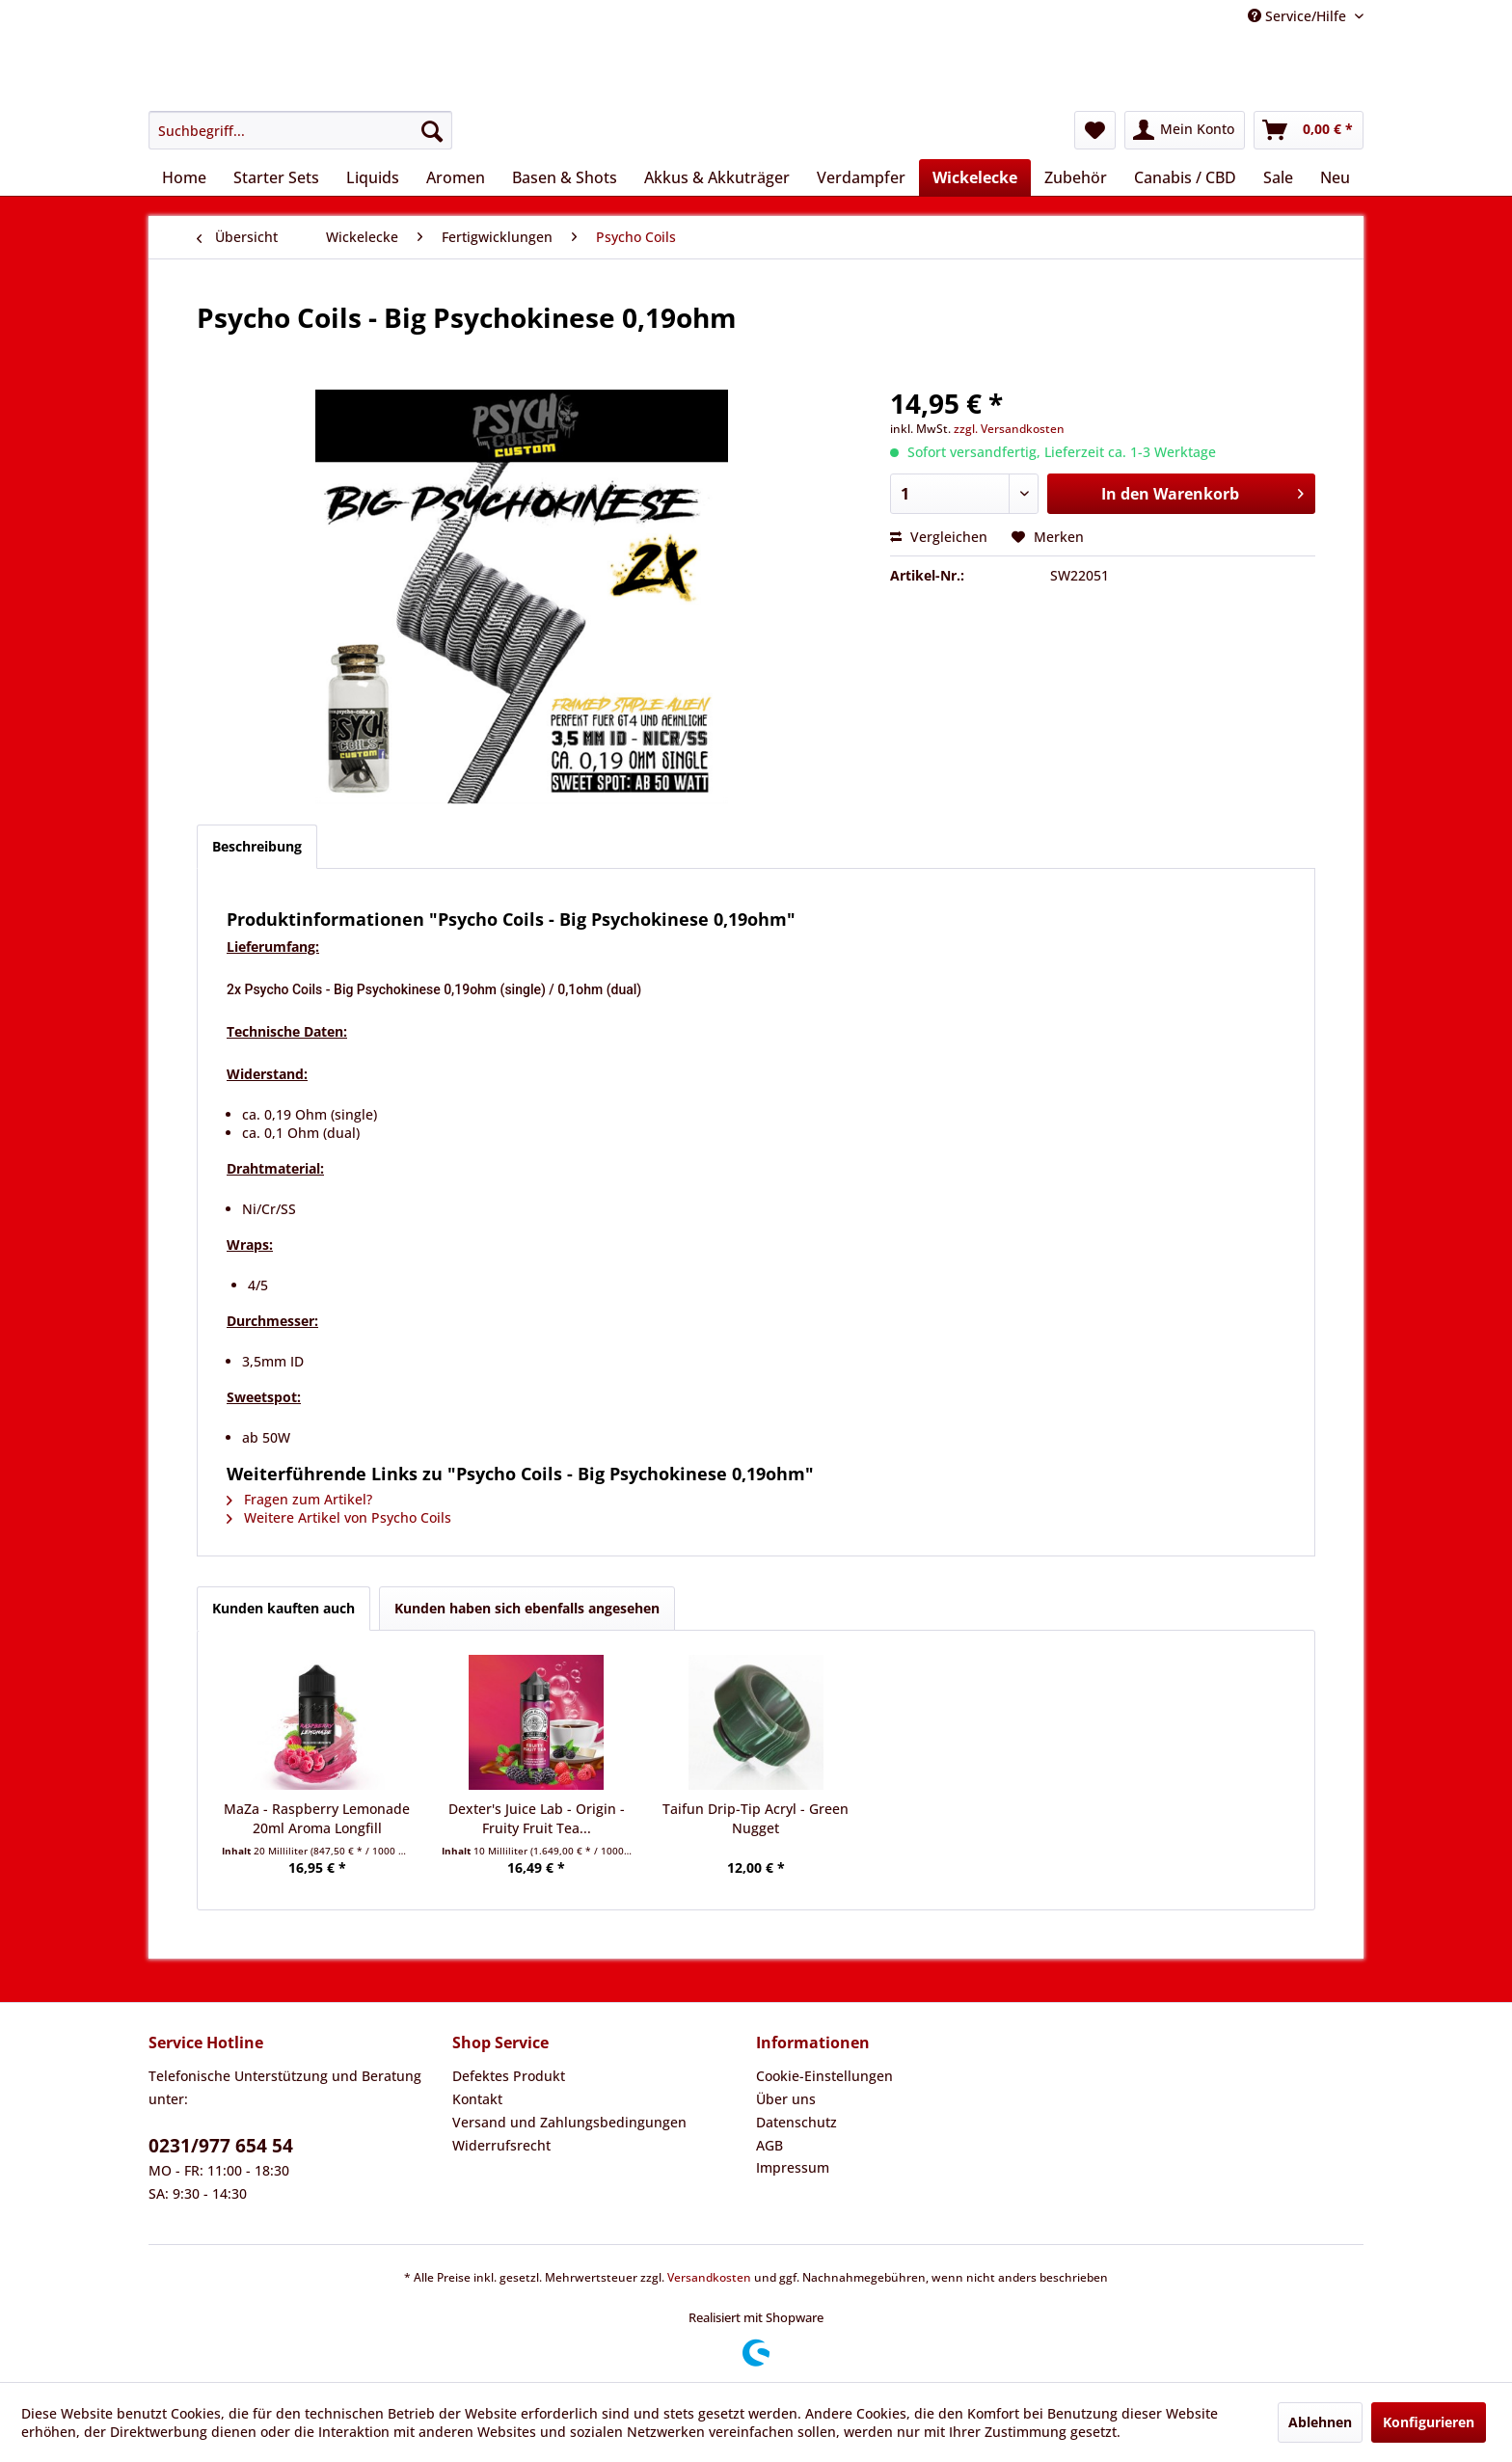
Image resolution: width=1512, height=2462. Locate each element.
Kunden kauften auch (283, 1608)
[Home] (184, 177)
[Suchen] (432, 130)
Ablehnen (1320, 2422)
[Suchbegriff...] (300, 130)
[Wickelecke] (975, 177)
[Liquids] (373, 177)
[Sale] (1278, 177)
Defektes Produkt (508, 2076)
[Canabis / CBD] (1185, 177)
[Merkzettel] (1095, 130)
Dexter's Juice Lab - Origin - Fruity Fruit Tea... (536, 1818)
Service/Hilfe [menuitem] (1299, 16)
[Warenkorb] (1309, 130)
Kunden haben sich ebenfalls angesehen (527, 1608)
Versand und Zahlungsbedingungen (569, 2122)
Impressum (792, 2167)
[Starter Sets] (276, 177)
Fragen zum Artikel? (299, 1499)
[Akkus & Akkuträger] (717, 177)
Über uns (786, 2099)
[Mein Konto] (1184, 130)
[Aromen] (456, 177)
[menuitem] (300, 130)
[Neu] (1335, 177)
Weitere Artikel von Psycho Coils (339, 1517)
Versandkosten (709, 2277)
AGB (769, 2145)
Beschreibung (257, 846)
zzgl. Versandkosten (1009, 428)
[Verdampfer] (861, 177)
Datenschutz (796, 2122)
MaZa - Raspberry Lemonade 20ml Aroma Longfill (317, 1818)
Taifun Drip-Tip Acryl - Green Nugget (755, 1818)
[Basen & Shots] (565, 177)
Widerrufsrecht (501, 2145)
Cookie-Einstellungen (824, 2076)
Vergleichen (938, 537)
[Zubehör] (1075, 177)
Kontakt (477, 2099)
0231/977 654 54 (220, 2145)
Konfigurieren (1428, 2422)
